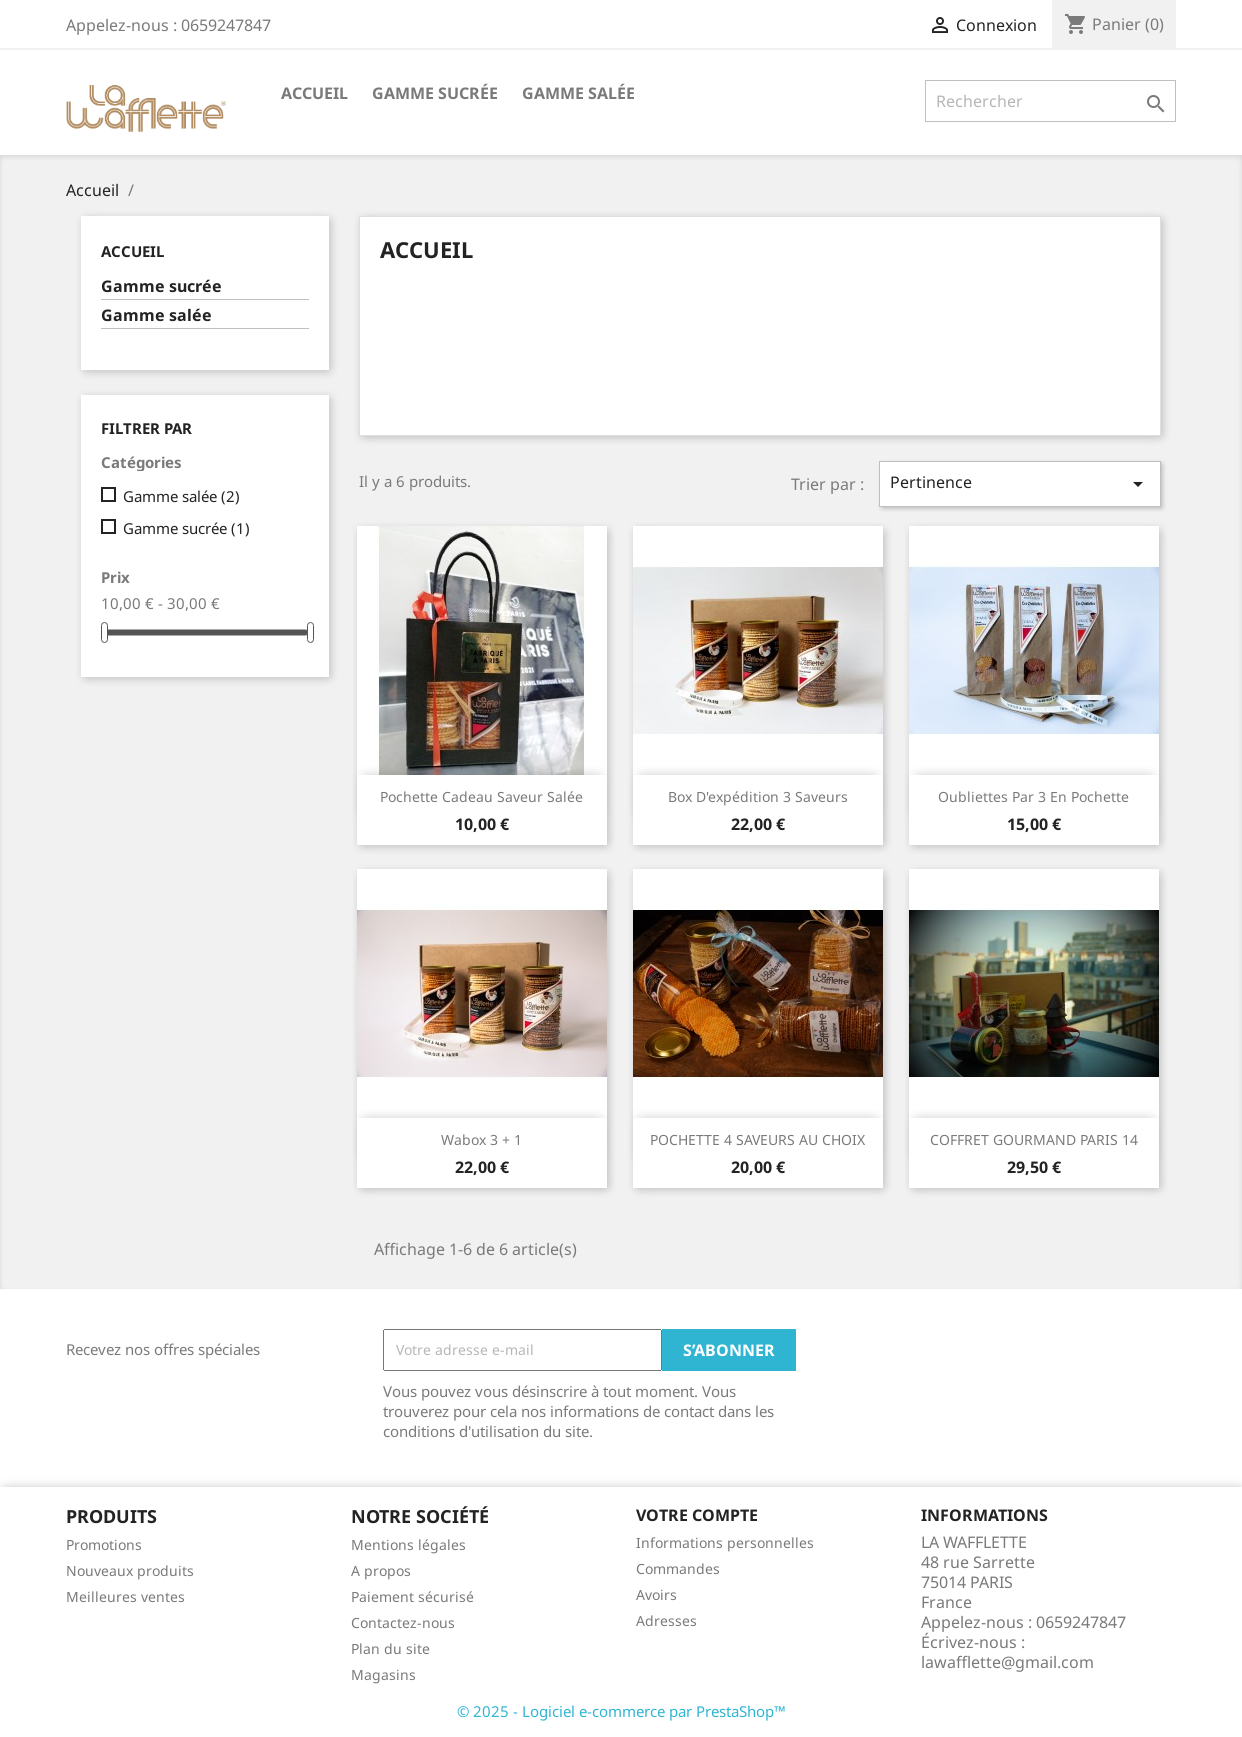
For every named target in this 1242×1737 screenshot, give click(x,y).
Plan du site (390, 1648)
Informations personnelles (725, 1542)
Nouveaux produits (130, 1570)
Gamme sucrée (435, 93)
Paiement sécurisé (412, 1596)
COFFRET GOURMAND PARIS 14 (1034, 1139)
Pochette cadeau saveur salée (481, 796)
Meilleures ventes (125, 1596)
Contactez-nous (403, 1622)
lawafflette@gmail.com (1007, 1662)
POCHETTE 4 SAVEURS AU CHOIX (757, 1139)
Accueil (314, 93)
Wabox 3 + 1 (481, 1139)
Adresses (666, 1620)
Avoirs (656, 1594)
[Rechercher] (1050, 101)
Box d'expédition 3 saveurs (758, 796)
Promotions (104, 1544)
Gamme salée (578, 93)
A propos (381, 1570)
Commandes (678, 1568)
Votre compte (697, 1515)
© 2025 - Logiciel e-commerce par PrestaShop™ (621, 1711)
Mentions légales (408, 1544)
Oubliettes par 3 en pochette (1033, 796)
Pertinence (1020, 483)
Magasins (383, 1674)
